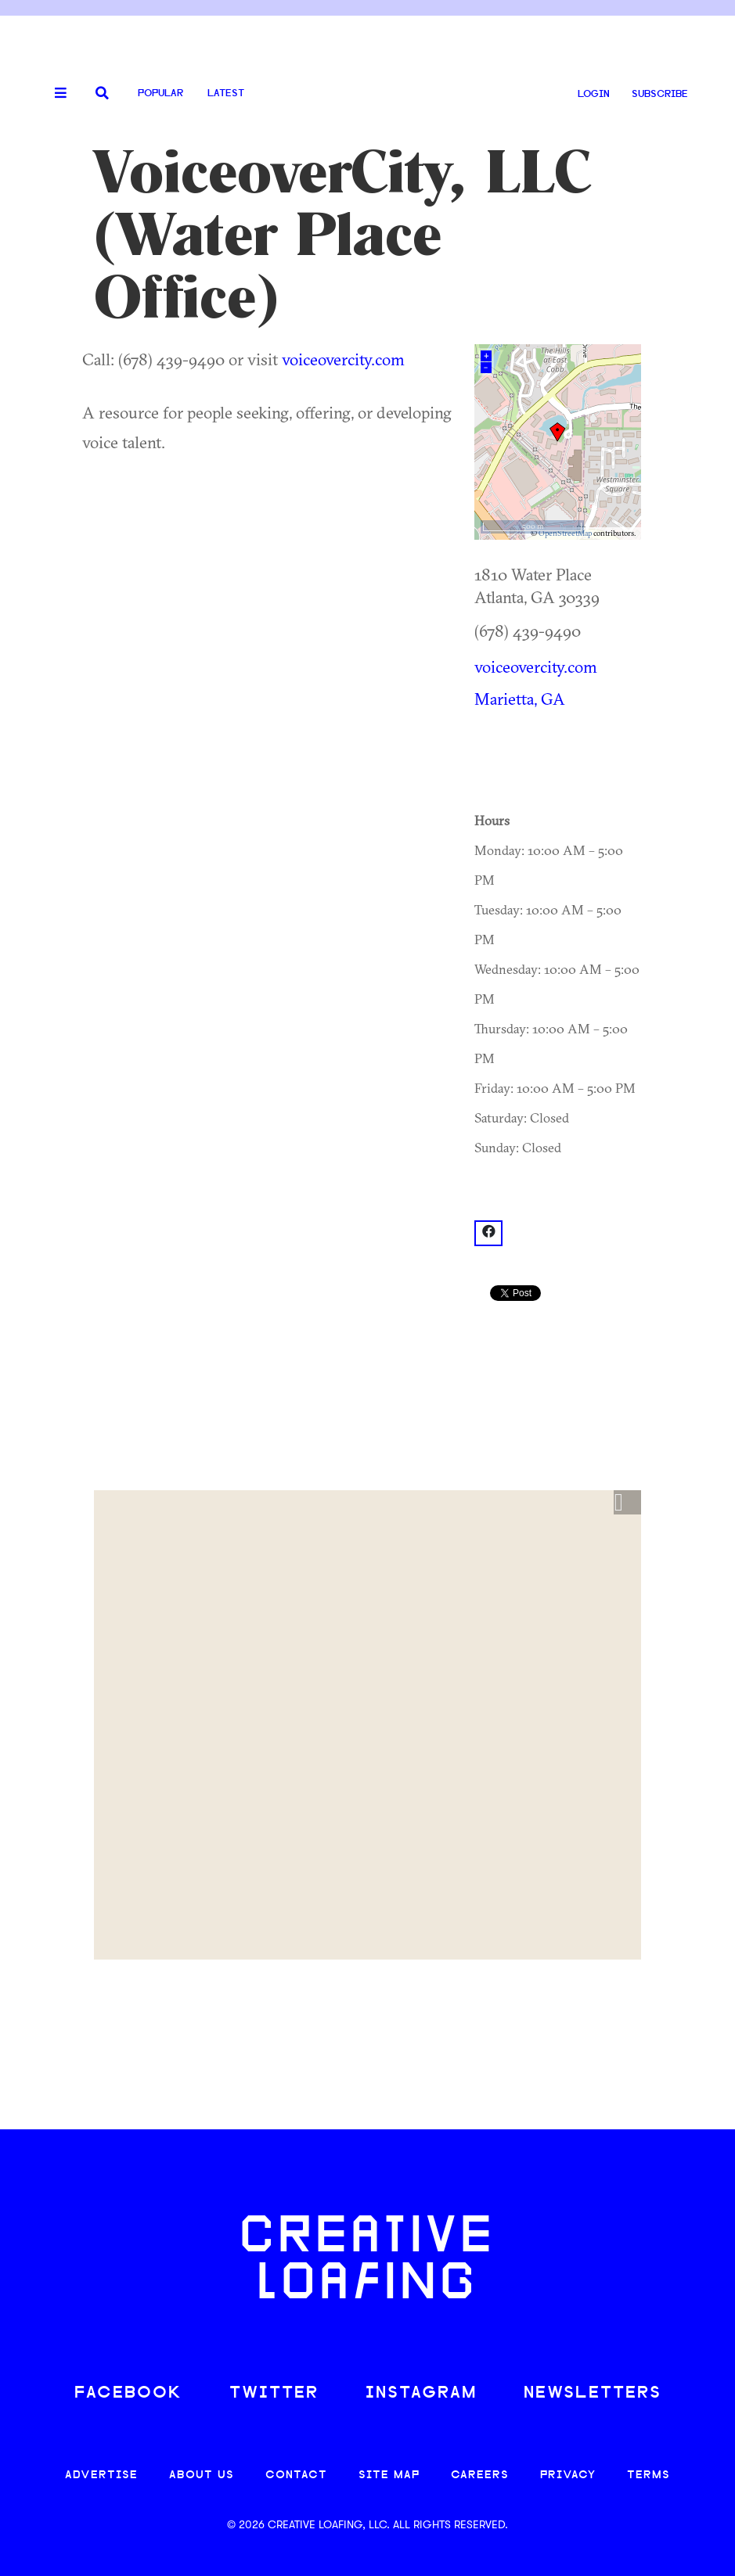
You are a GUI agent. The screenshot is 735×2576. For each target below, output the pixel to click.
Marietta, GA (519, 698)
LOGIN (594, 94)
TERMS (648, 2475)
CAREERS (480, 2475)
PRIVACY (568, 2475)
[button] (627, 1502)
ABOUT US (201, 2475)
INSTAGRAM (421, 2393)
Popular (160, 93)
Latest (225, 93)
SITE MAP (389, 2475)
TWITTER (274, 2393)
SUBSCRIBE (660, 94)
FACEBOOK (128, 2393)
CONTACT (296, 2475)
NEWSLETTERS (592, 2393)
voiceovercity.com (343, 359)
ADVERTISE (101, 2475)
